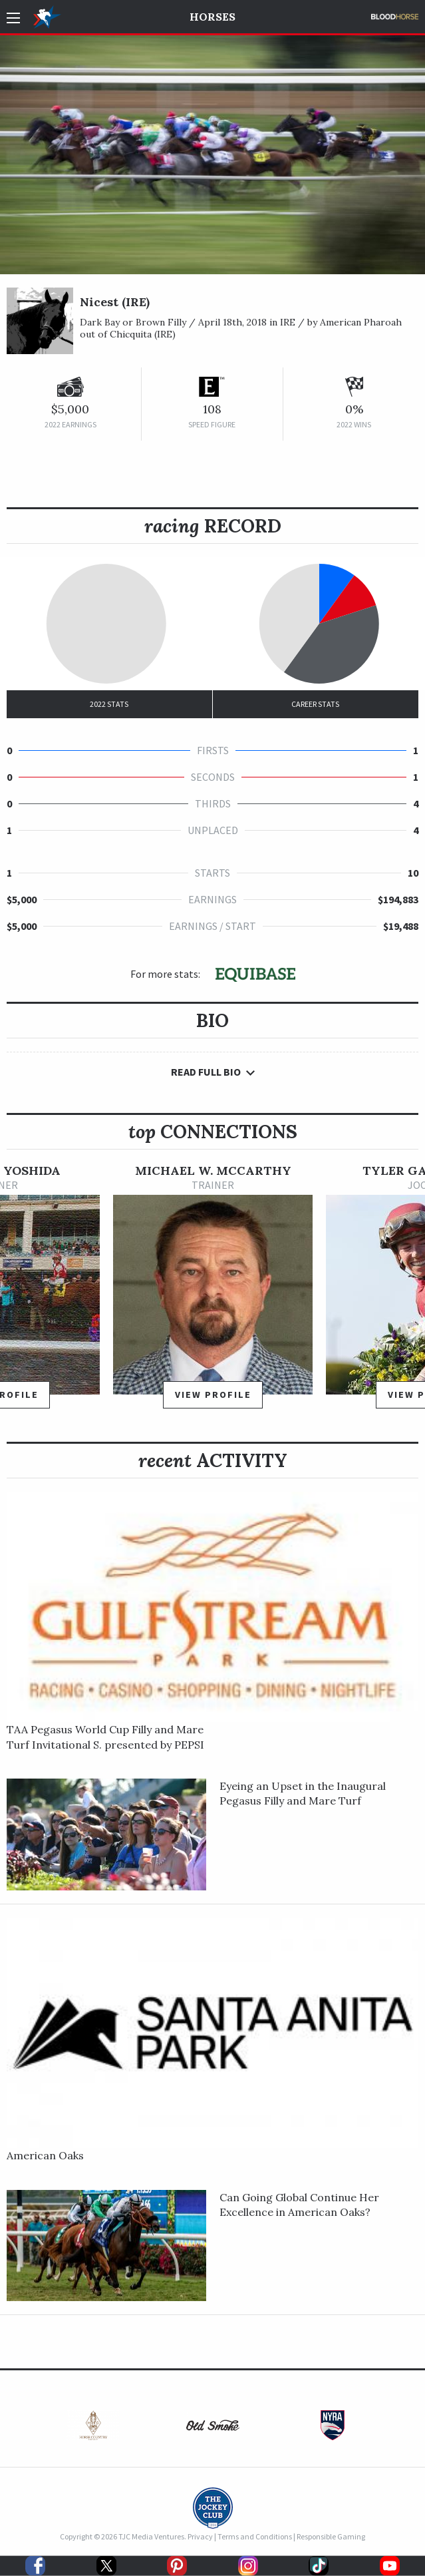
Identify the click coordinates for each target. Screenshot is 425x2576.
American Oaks (45, 2155)
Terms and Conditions (254, 2536)
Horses (212, 16)
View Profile (213, 1394)
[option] (212, 1292)
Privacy (200, 2536)
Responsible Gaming (331, 2536)
